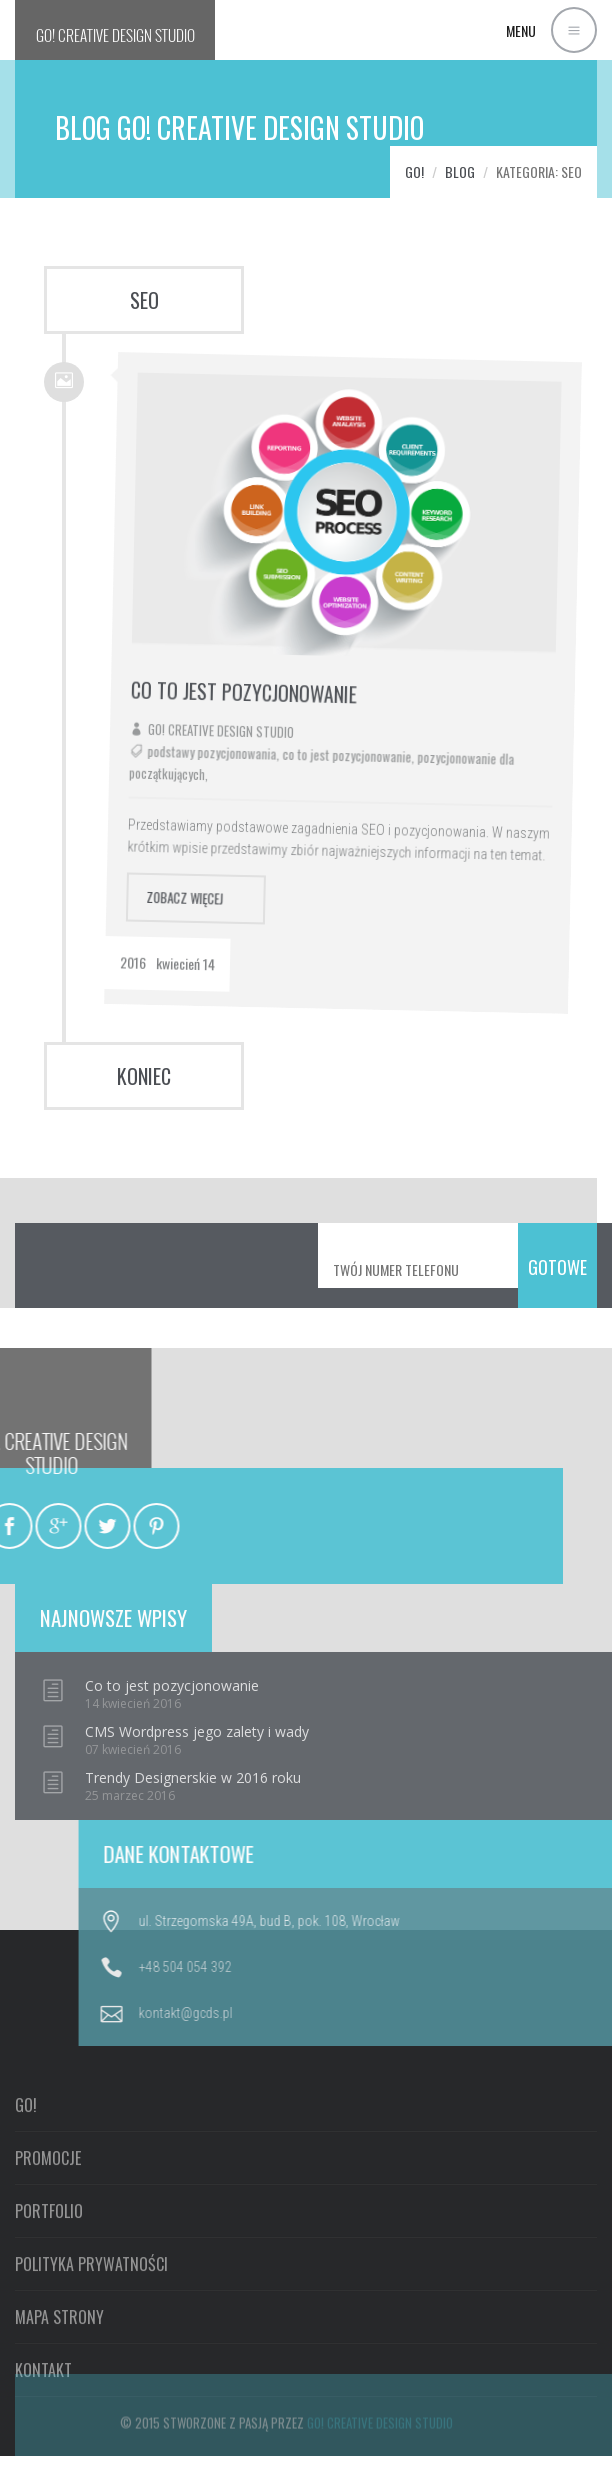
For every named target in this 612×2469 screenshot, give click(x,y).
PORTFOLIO (49, 2367)
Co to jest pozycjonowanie (276, 663)
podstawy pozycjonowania (238, 720)
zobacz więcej (197, 862)
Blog (460, 171)
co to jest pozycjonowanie (372, 736)
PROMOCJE (48, 2314)
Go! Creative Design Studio (248, 699)
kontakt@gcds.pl (484, 2013)
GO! (115, 35)
